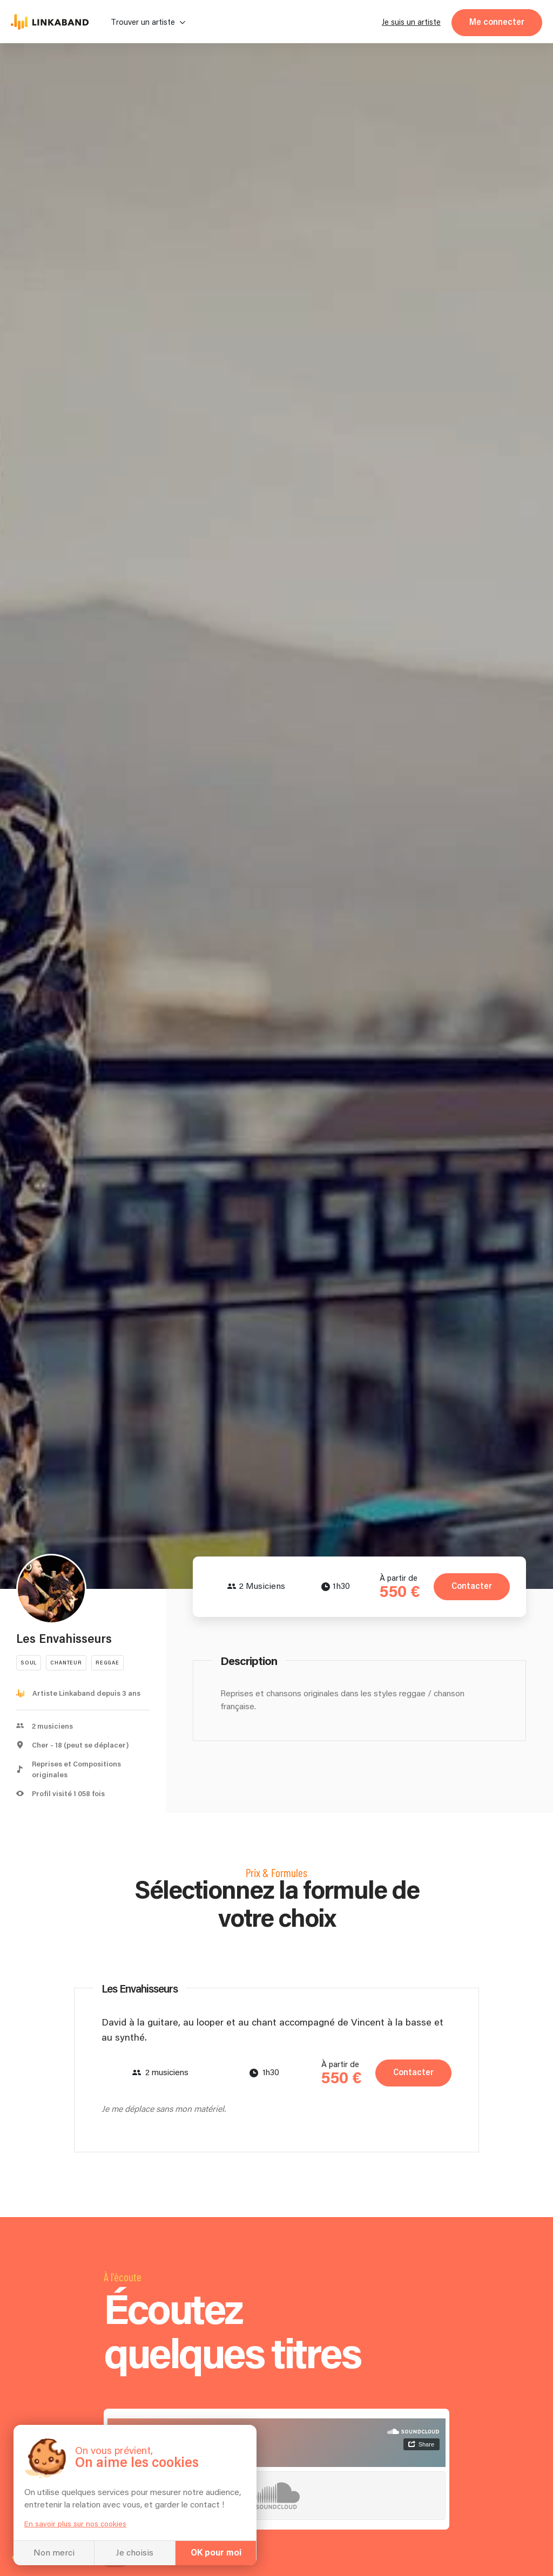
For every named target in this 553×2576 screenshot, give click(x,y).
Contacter (471, 1586)
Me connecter (496, 22)
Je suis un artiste (411, 22)
